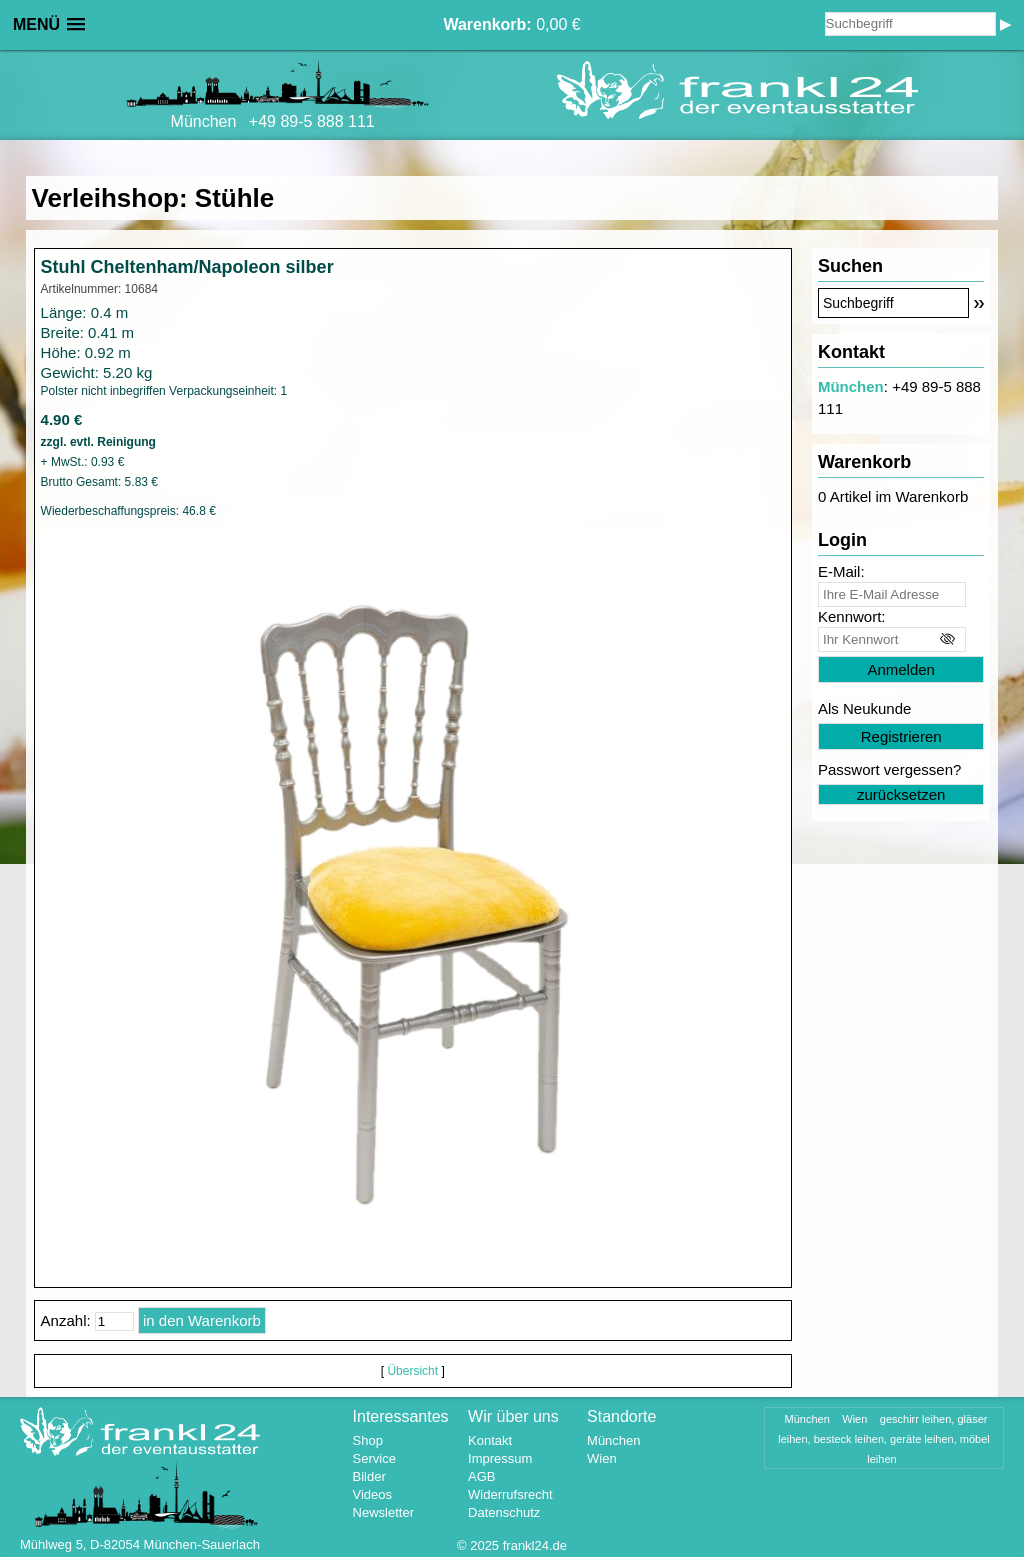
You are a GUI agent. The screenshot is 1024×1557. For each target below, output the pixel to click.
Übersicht (412, 1371)
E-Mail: (841, 571)
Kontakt (490, 1440)
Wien (602, 1458)
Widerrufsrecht (510, 1494)
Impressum (500, 1458)
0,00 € (511, 24)
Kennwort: (852, 616)
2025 (484, 1545)
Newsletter (383, 1512)
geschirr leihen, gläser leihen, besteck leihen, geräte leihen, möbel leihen (884, 1439)
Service (374, 1458)
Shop (368, 1440)
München (851, 386)
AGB (481, 1476)
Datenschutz (504, 1512)
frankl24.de (535, 1545)
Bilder (369, 1476)
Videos (373, 1494)
